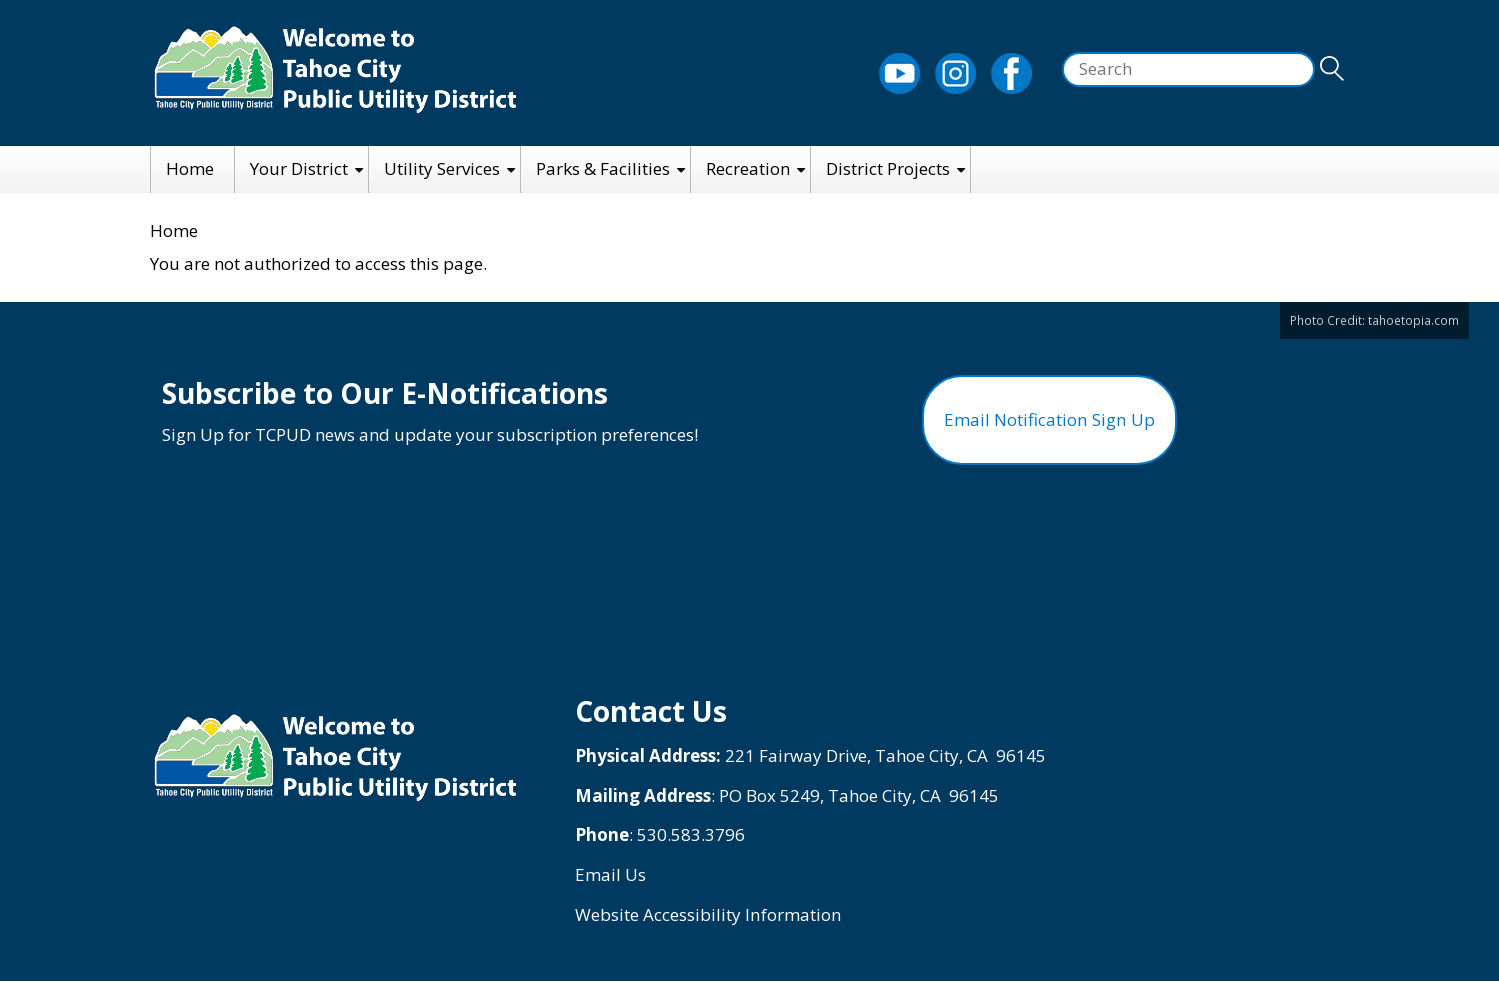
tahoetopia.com (1413, 320)
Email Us (610, 874)
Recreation (748, 168)
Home (190, 168)
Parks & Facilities (603, 168)
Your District (299, 168)
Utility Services (442, 168)
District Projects (888, 168)
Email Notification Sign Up (1049, 419)
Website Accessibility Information (707, 914)
